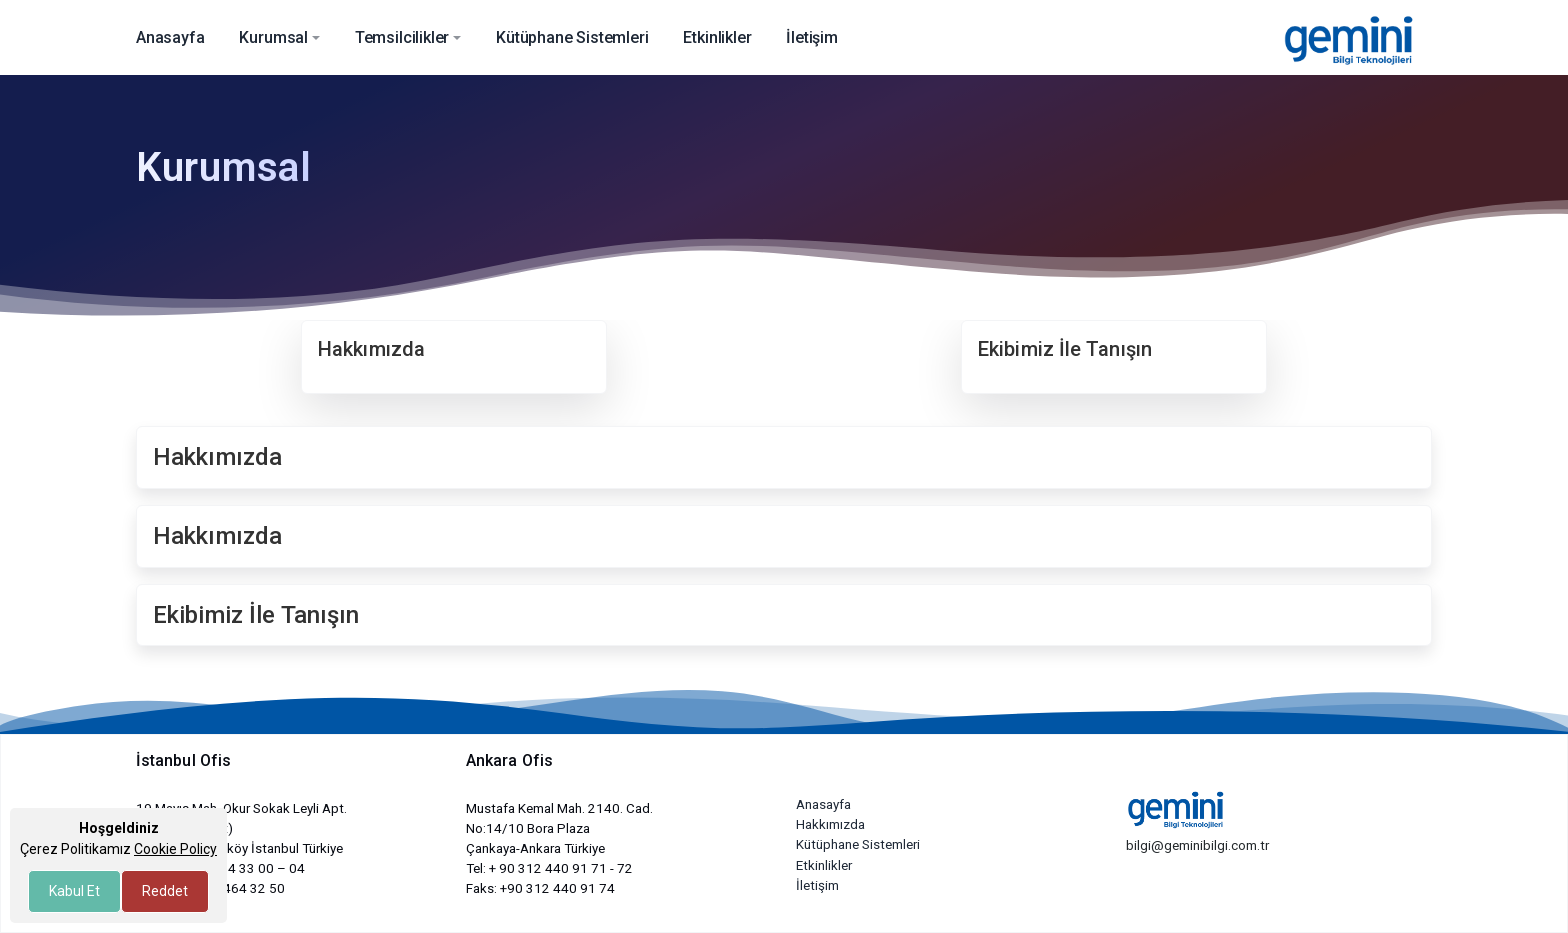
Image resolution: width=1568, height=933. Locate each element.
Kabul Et (74, 891)
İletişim (817, 885)
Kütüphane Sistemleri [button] (572, 37)
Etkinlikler (824, 865)
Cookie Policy (175, 849)
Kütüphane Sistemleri (858, 844)
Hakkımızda (830, 824)
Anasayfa (823, 804)
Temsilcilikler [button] (402, 37)
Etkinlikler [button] (717, 37)
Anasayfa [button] (170, 37)
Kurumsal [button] (273, 37)
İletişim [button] (812, 37)
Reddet (165, 891)
